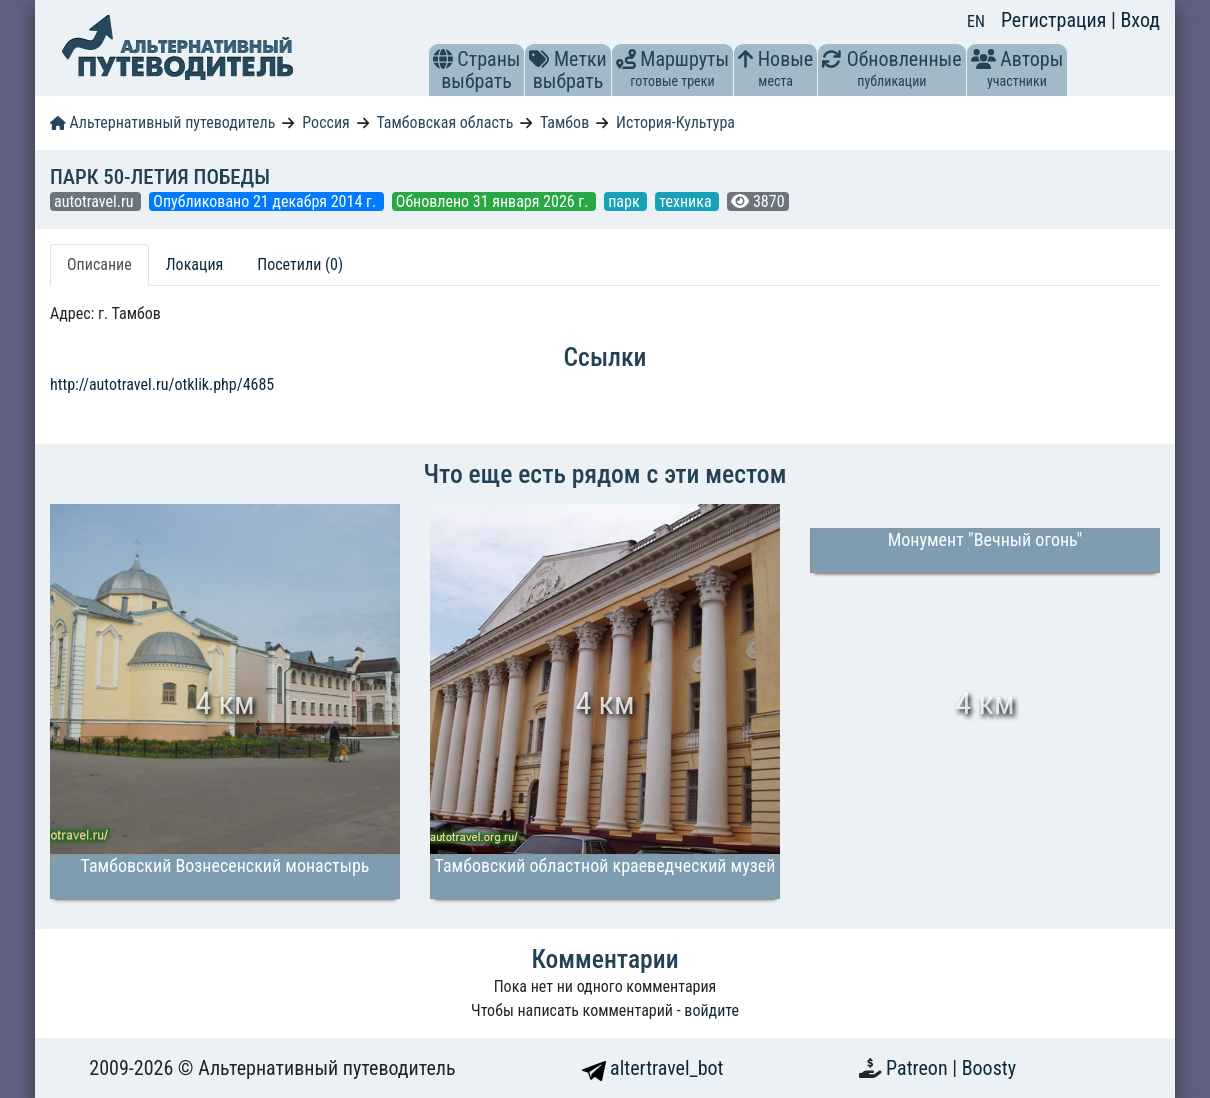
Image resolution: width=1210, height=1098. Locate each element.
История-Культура (675, 122)
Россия (325, 122)
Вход (1140, 20)
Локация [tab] (195, 264)
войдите (711, 1010)
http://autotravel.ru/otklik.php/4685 (162, 384)
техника (687, 201)
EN (976, 21)
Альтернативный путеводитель (162, 122)
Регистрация (1056, 20)
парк (625, 201)
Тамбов (564, 122)
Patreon (919, 1068)
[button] (443, 59)
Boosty (989, 1068)
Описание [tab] (99, 264)
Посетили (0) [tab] (300, 264)
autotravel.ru (95, 201)
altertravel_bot (653, 1068)
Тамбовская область (444, 122)
